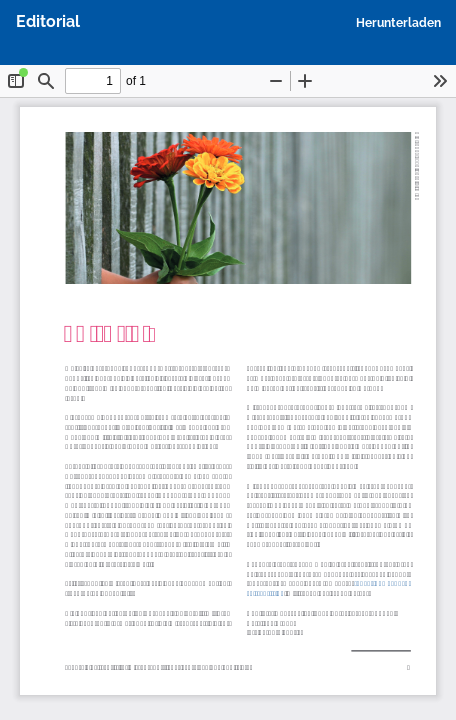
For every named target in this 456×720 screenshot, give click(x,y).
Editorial (48, 21)
